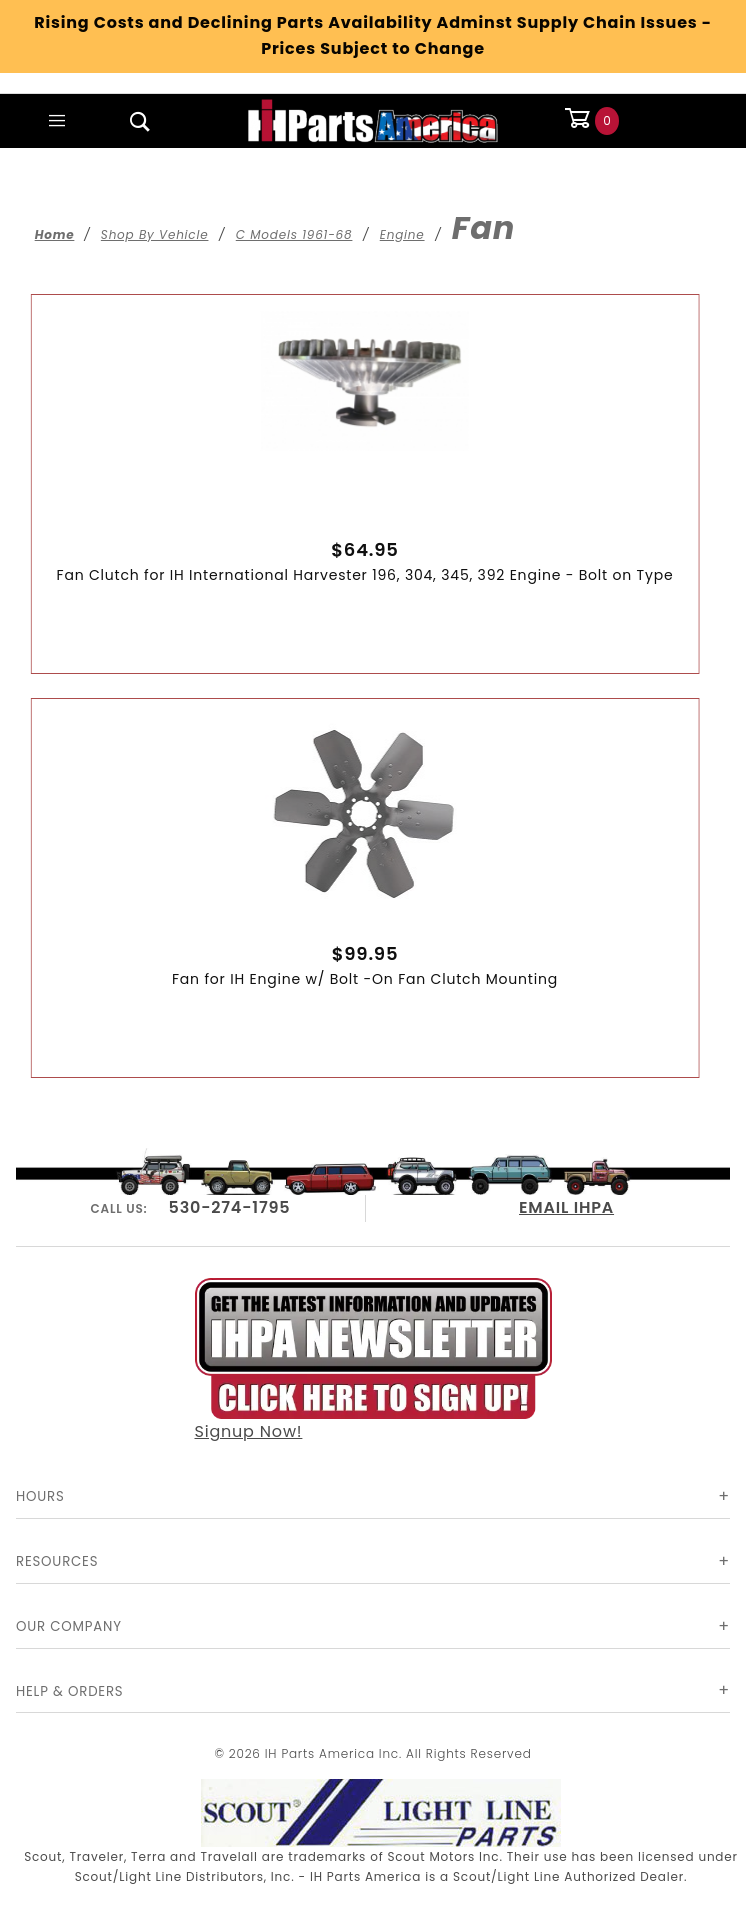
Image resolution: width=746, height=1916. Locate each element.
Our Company (69, 1626)
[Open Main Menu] (57, 121)
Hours (40, 1496)
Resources (57, 1561)
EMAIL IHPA (566, 1207)
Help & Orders (69, 1691)
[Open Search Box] (140, 121)
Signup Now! (373, 1361)
